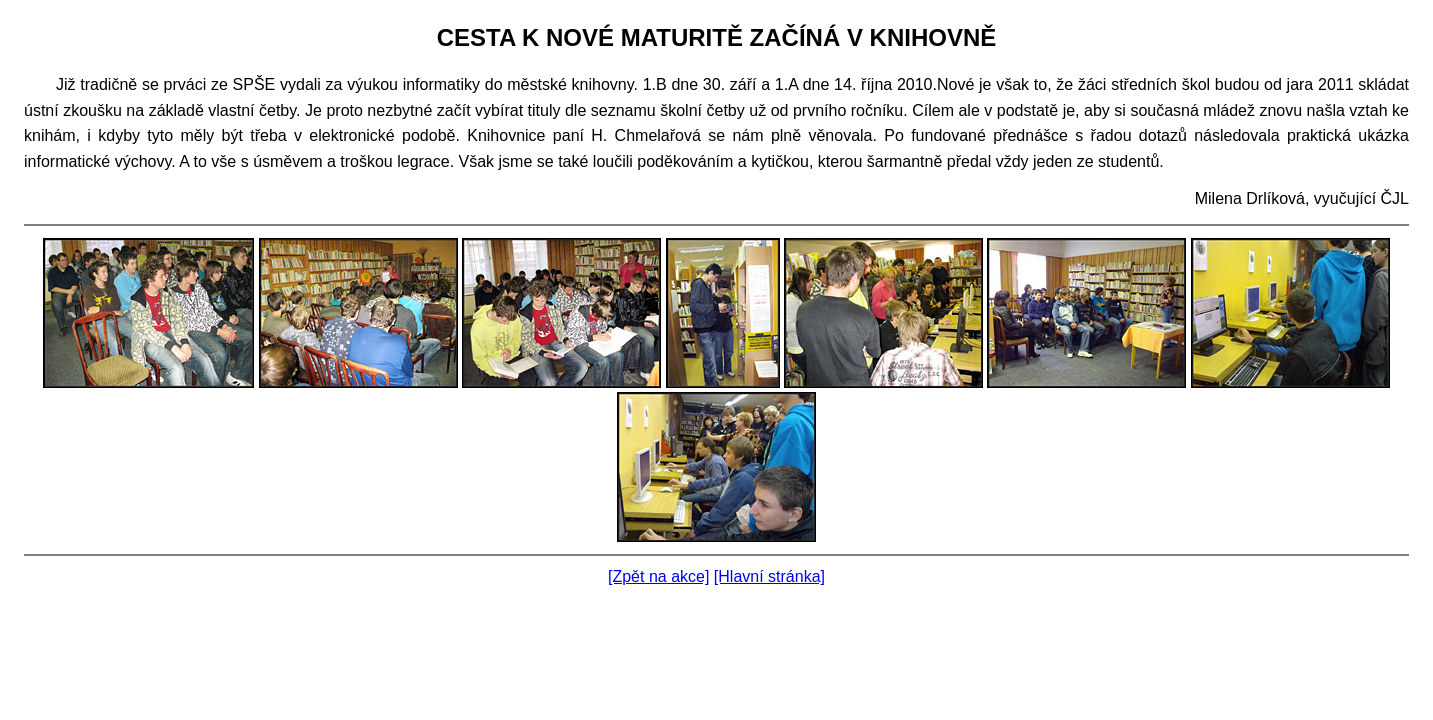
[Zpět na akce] (658, 576)
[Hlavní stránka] (769, 576)
